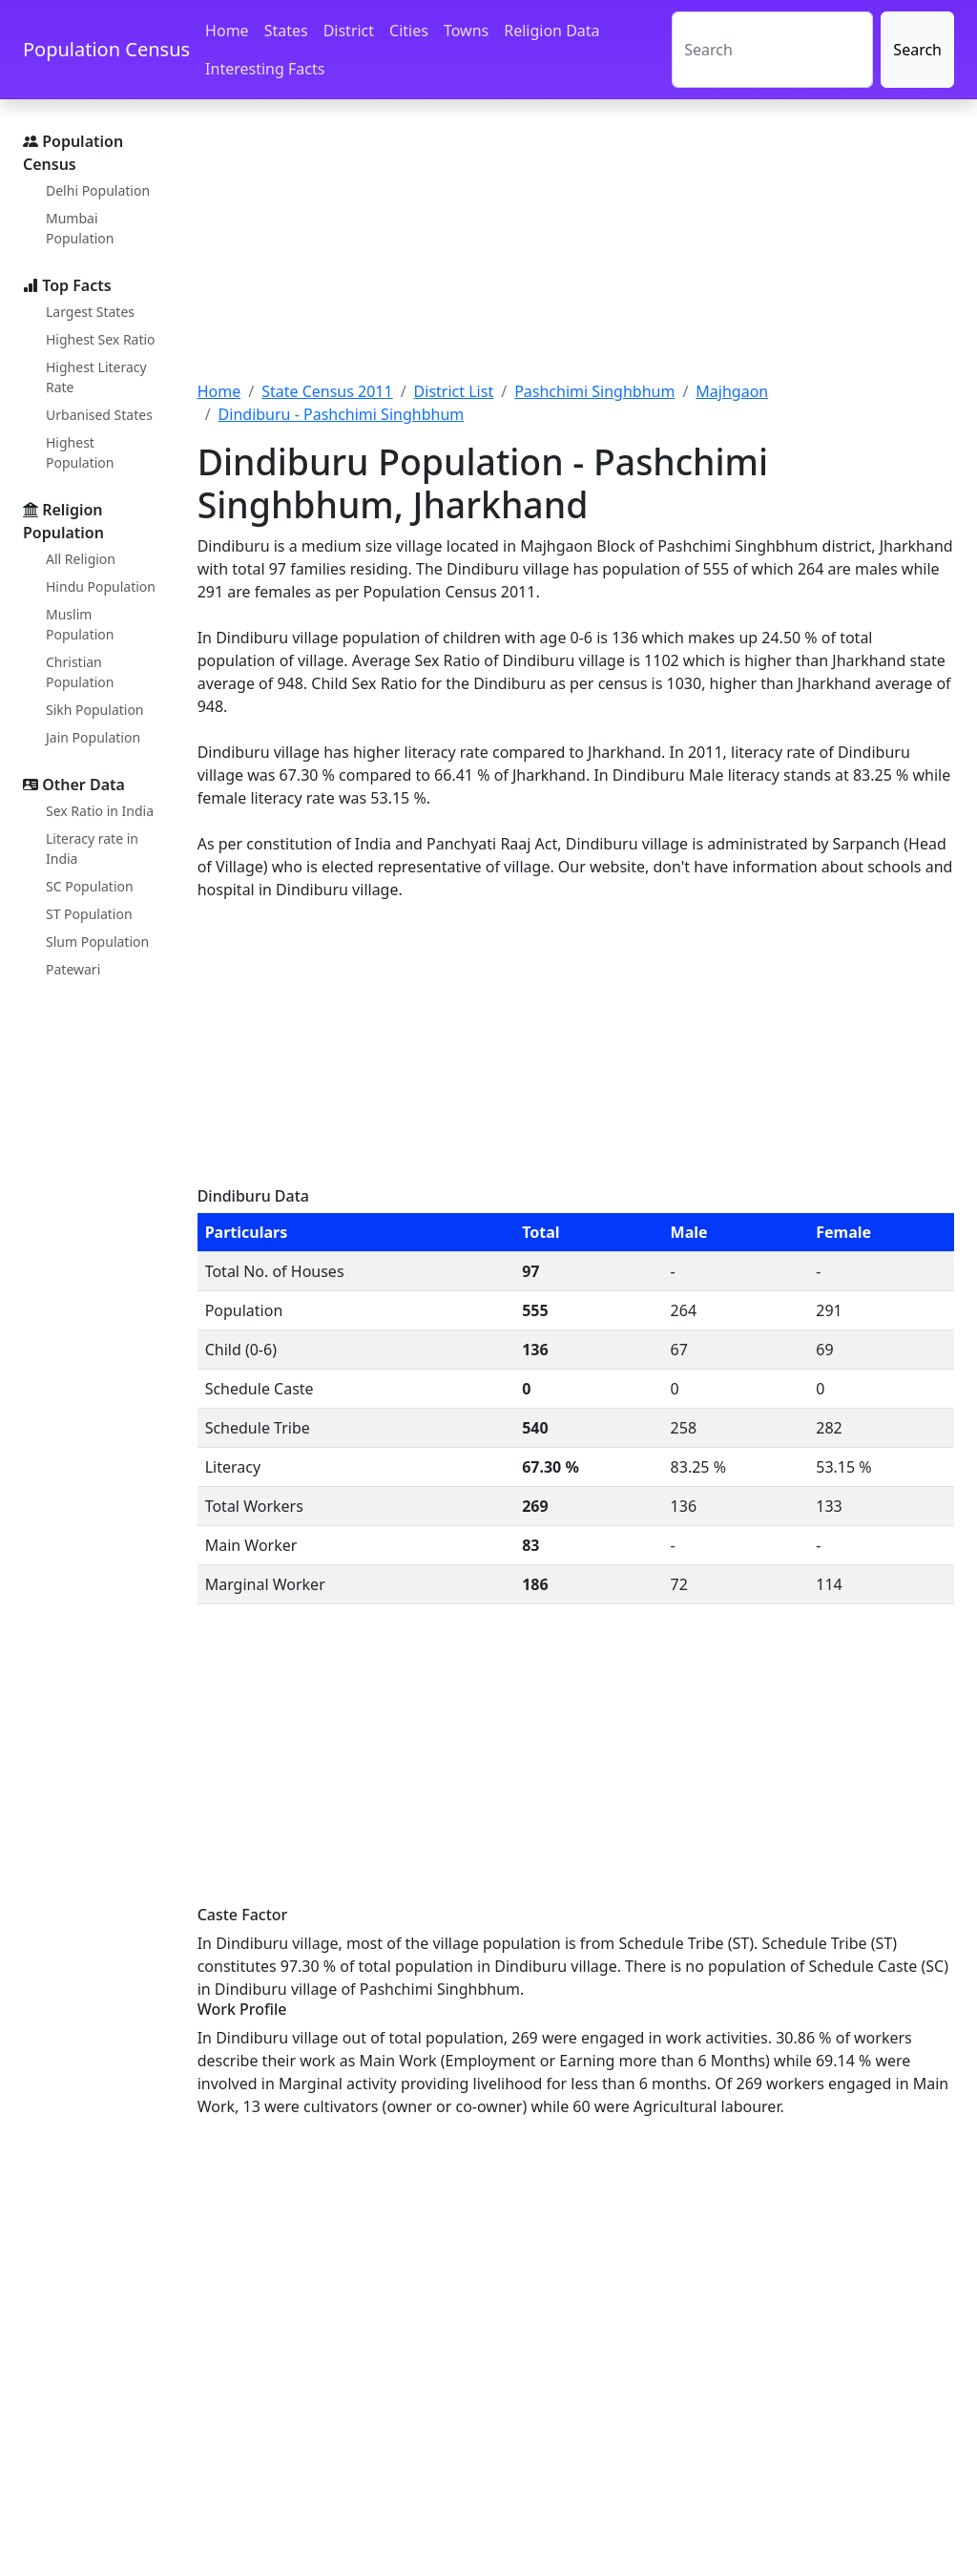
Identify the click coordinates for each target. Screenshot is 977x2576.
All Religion (80, 559)
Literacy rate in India (92, 848)
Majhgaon (732, 391)
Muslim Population (80, 624)
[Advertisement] (575, 251)
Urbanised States (99, 415)
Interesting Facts (264, 68)
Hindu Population (101, 586)
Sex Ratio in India (100, 811)
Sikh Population (95, 710)
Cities (408, 30)
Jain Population (93, 737)
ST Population (89, 914)
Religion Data (551, 30)
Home (227, 30)
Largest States (90, 312)
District (348, 30)
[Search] (772, 49)
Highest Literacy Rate (96, 377)
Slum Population (97, 941)
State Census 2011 (327, 391)
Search (917, 49)
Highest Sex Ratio (101, 339)
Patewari (73, 969)
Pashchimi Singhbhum (594, 391)
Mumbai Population (80, 228)
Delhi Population (98, 190)
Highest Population (80, 452)
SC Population (90, 886)
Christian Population (80, 672)
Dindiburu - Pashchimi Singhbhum (341, 414)
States (286, 30)
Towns (466, 30)
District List (454, 391)
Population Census (106, 49)
